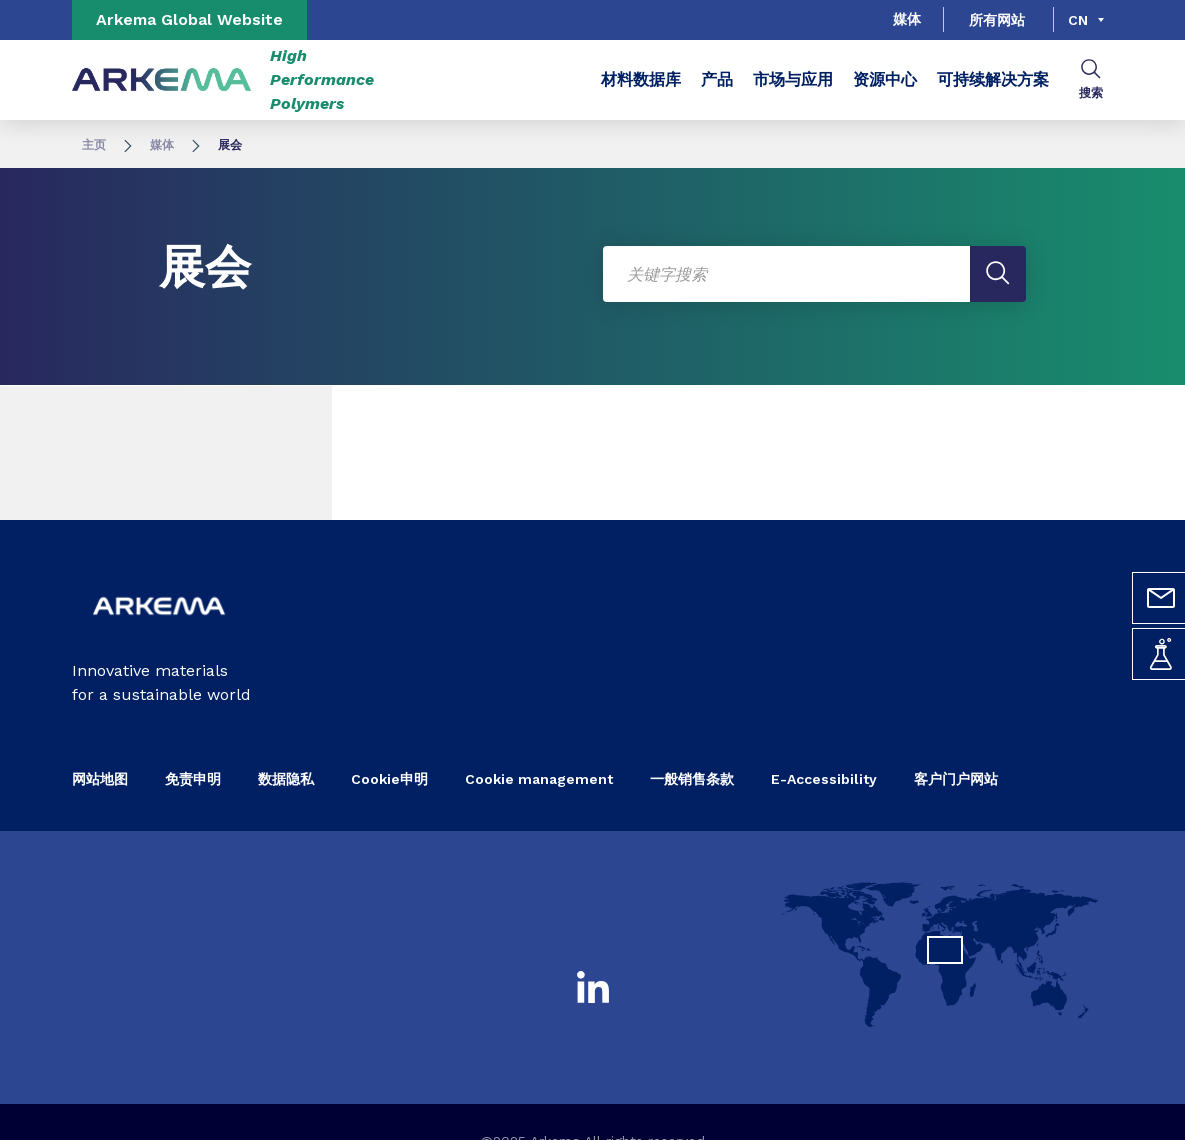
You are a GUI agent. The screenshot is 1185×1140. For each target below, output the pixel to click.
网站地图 (100, 779)
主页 (94, 145)
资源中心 (885, 79)
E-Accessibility (824, 779)
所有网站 (997, 20)
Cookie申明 (389, 779)
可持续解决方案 (993, 79)
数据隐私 (286, 779)
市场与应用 (793, 79)
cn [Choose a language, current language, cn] (1078, 20)
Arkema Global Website (189, 19)
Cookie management (539, 779)
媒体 (907, 19)
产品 (717, 79)
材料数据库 (641, 79)
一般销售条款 (692, 779)
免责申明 (193, 779)
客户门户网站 (956, 779)
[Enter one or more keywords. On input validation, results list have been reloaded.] (815, 274)
